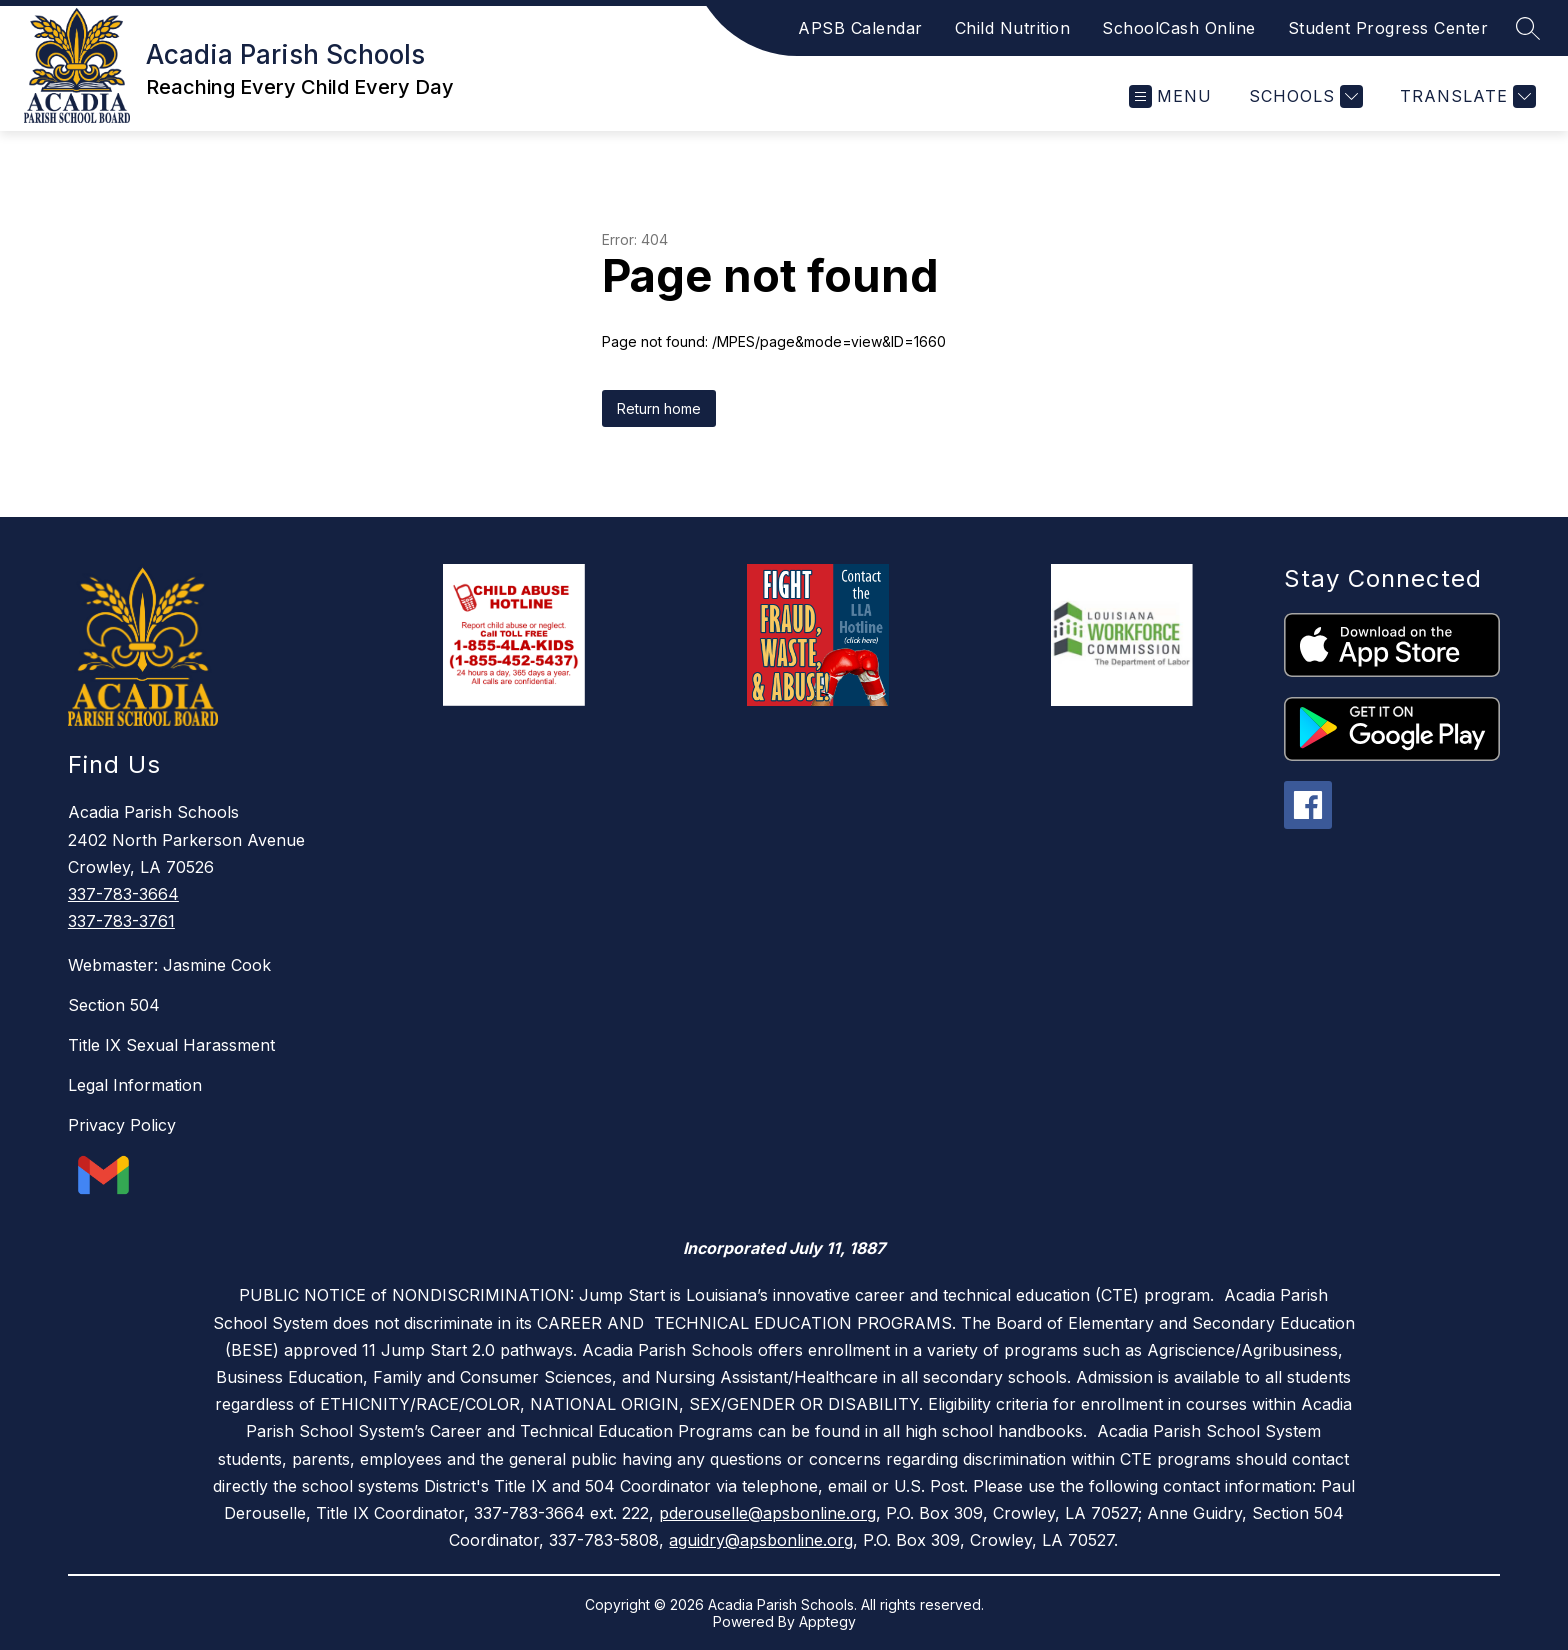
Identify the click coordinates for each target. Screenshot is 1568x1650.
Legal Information (135, 1085)
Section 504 (114, 1005)
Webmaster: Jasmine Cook (169, 965)
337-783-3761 (121, 921)
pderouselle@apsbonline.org (767, 1513)
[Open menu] (1170, 96)
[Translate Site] (1465, 96)
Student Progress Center (1388, 28)
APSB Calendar (860, 28)
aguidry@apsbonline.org (761, 1540)
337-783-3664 (123, 894)
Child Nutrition (1013, 28)
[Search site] (1528, 28)
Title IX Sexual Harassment (171, 1045)
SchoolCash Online (1179, 28)
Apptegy (827, 1621)
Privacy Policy (122, 1125)
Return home (659, 408)
